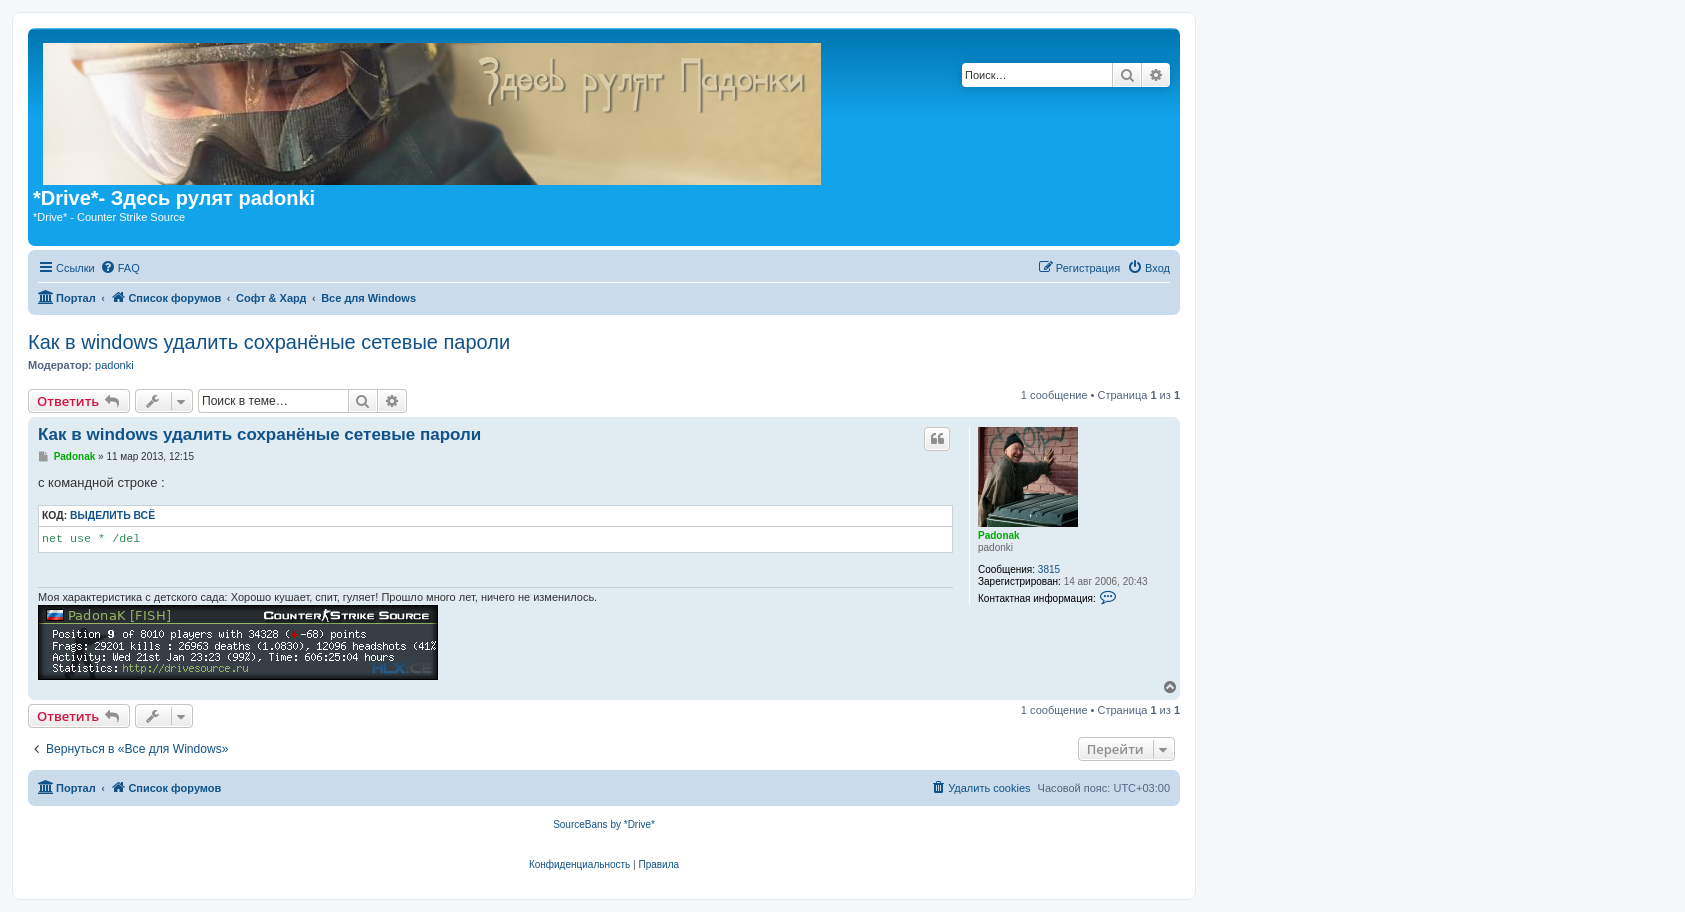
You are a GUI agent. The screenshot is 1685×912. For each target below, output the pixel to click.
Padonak (999, 535)
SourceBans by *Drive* (604, 824)
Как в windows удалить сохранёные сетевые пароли (269, 342)
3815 (1049, 569)
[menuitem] (120, 268)
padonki (114, 365)
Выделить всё (112, 515)
